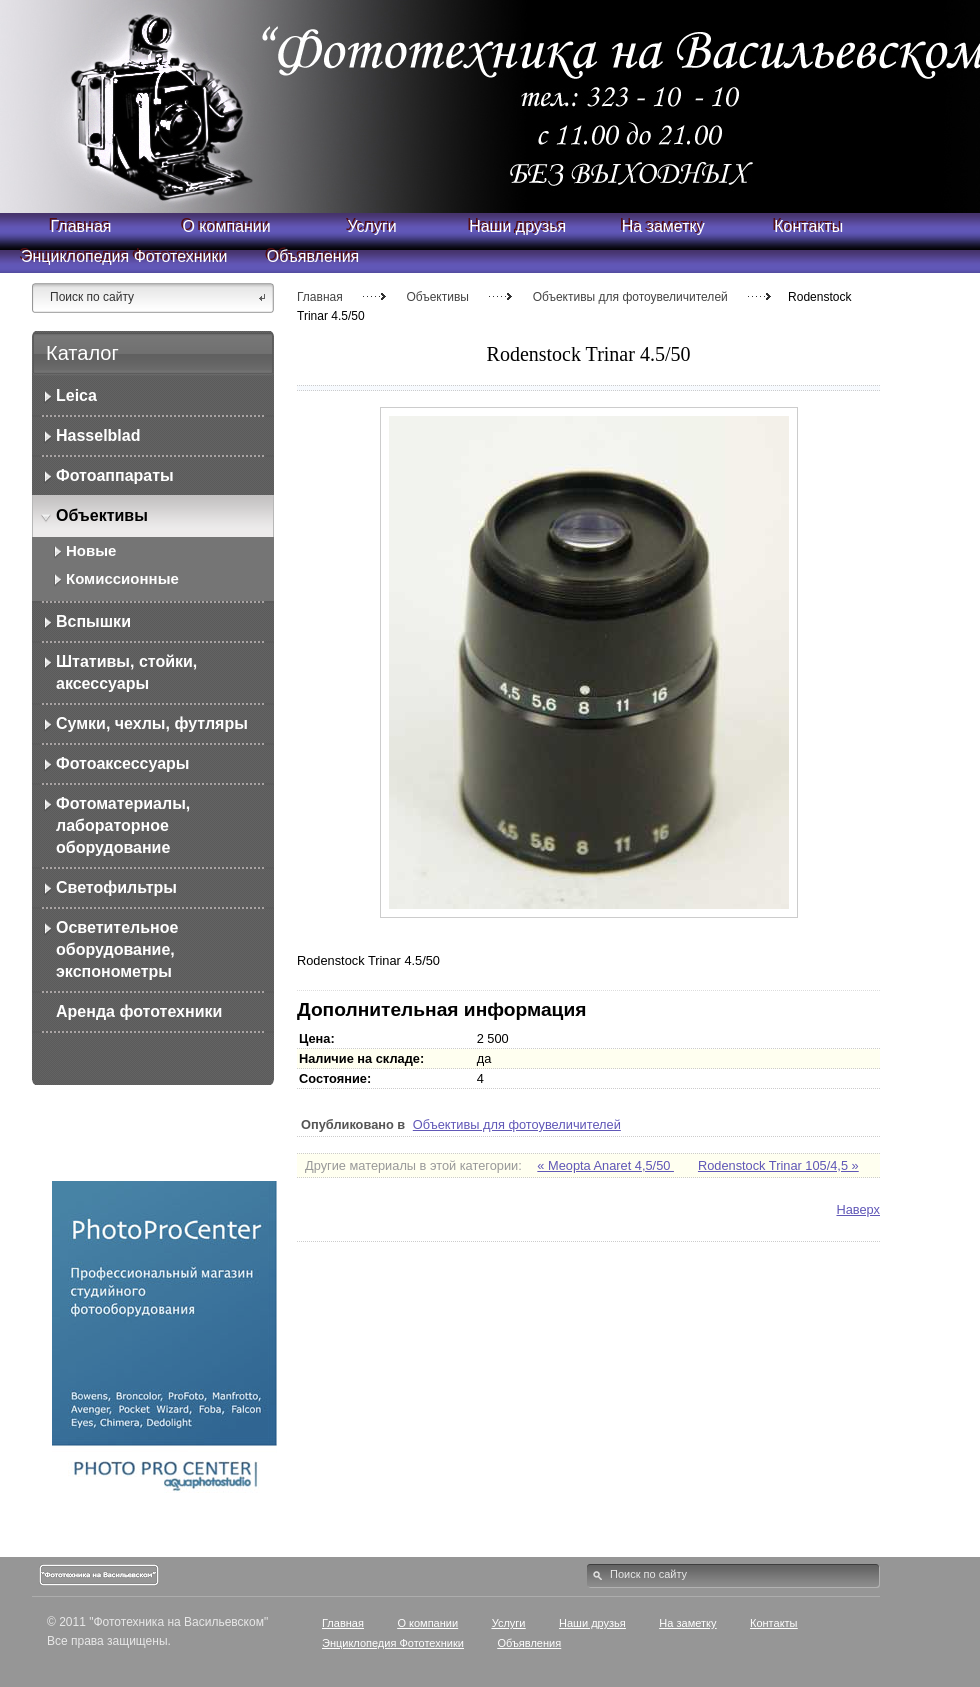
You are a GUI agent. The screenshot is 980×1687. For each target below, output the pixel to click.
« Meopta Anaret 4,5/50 (605, 1165)
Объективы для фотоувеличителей (630, 297)
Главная (320, 297)
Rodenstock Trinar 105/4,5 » (778, 1165)
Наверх (858, 1209)
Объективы (437, 297)
